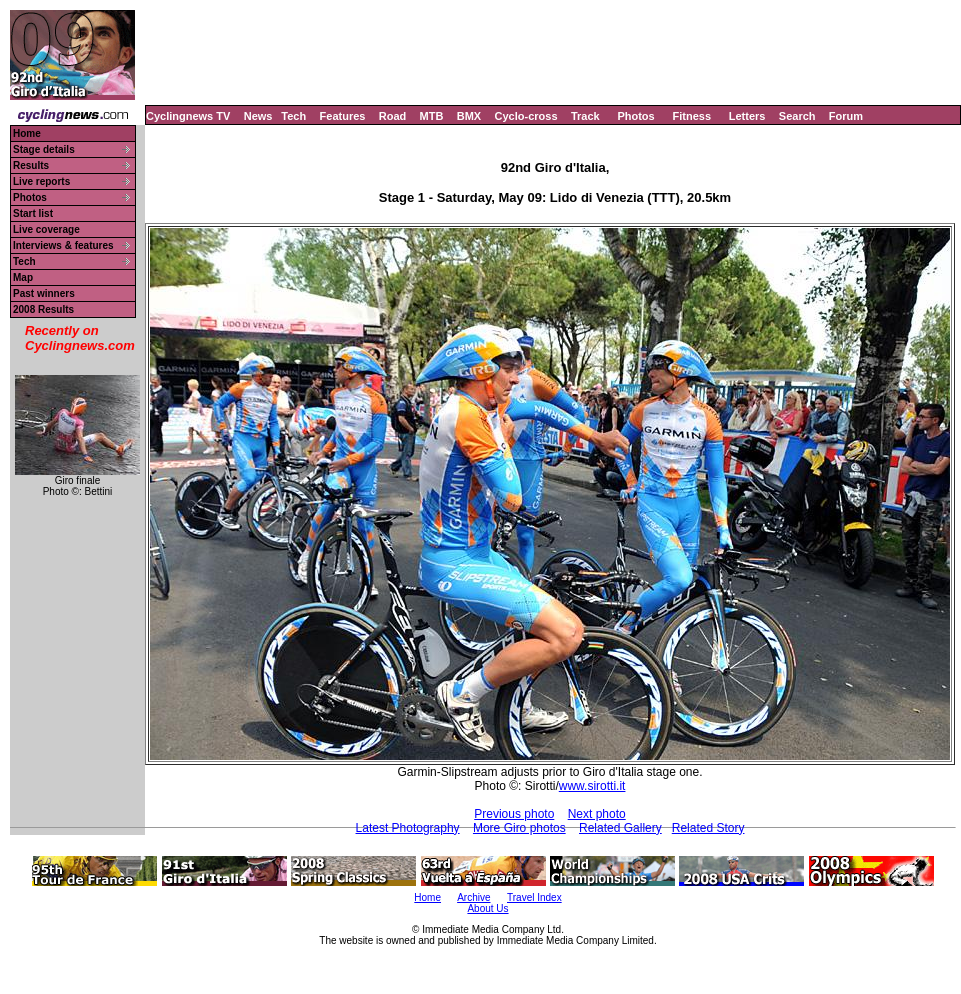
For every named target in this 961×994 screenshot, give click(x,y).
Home (27, 133)
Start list (33, 213)
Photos (635, 116)
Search (797, 116)
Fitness (691, 116)
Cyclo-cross (526, 116)
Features (343, 116)
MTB (432, 116)
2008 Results (43, 309)
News (258, 116)
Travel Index (534, 897)
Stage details (44, 149)
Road (393, 116)
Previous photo (514, 814)
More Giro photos (519, 828)
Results (31, 165)
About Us (487, 908)
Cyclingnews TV (188, 116)
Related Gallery (620, 828)
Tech (293, 116)
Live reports (41, 181)
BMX (469, 116)
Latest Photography (408, 828)
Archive (473, 897)
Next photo (597, 814)
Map (23, 277)
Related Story (708, 828)
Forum (846, 116)
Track (585, 116)
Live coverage (46, 229)
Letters (747, 116)
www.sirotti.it (592, 786)
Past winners (44, 293)
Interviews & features (63, 245)
